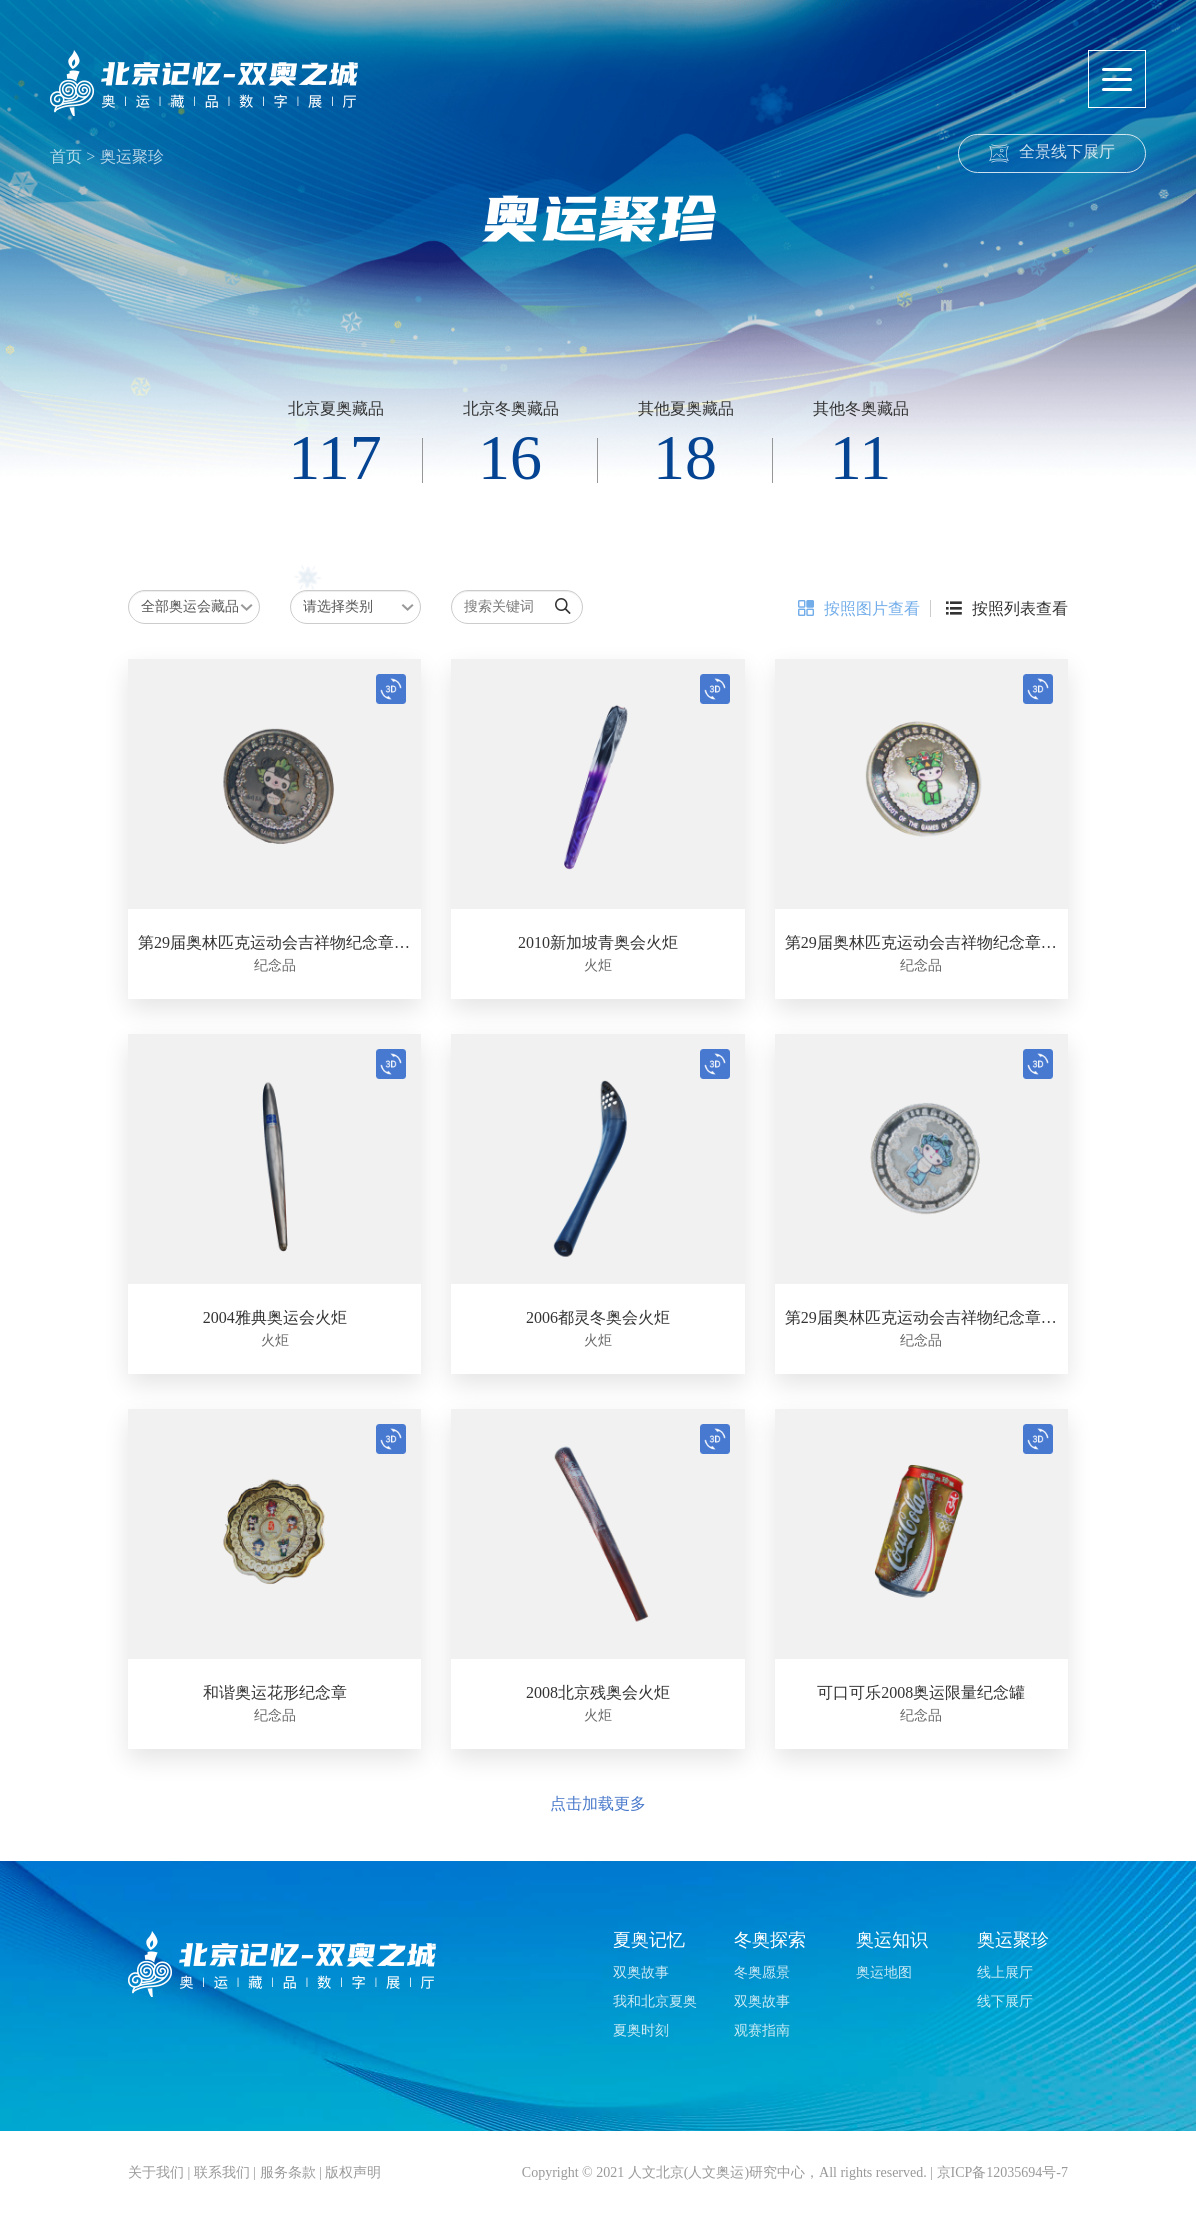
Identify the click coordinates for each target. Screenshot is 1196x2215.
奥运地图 (884, 1972)
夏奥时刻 (641, 2030)
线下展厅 (1005, 2001)
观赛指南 (762, 2030)
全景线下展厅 (1067, 151)
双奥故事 (641, 1972)
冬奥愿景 (762, 1972)
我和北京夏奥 (655, 2001)
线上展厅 (1005, 1972)
